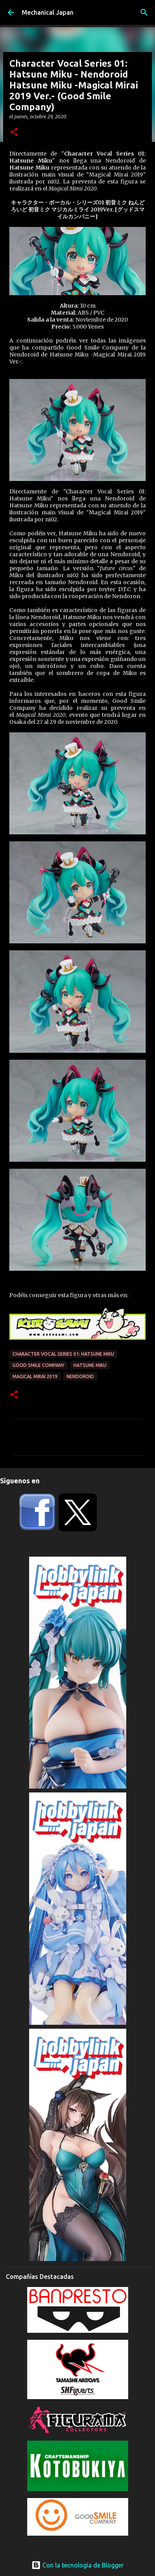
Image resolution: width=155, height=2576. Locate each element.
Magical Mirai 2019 (34, 1376)
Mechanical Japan (47, 12)
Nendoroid (80, 1376)
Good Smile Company (38, 1365)
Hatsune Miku (89, 1365)
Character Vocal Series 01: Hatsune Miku (63, 1353)
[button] (14, 132)
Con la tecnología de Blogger (77, 2565)
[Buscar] (144, 12)
